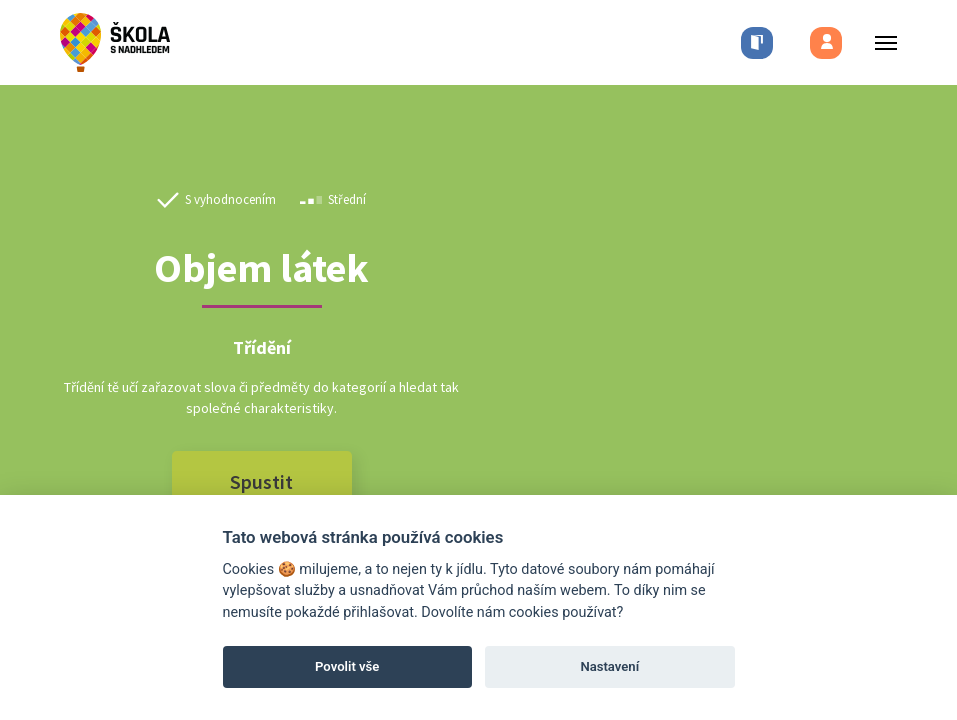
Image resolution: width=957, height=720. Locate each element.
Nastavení (609, 666)
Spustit (261, 481)
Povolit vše (347, 666)
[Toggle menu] (880, 42)
